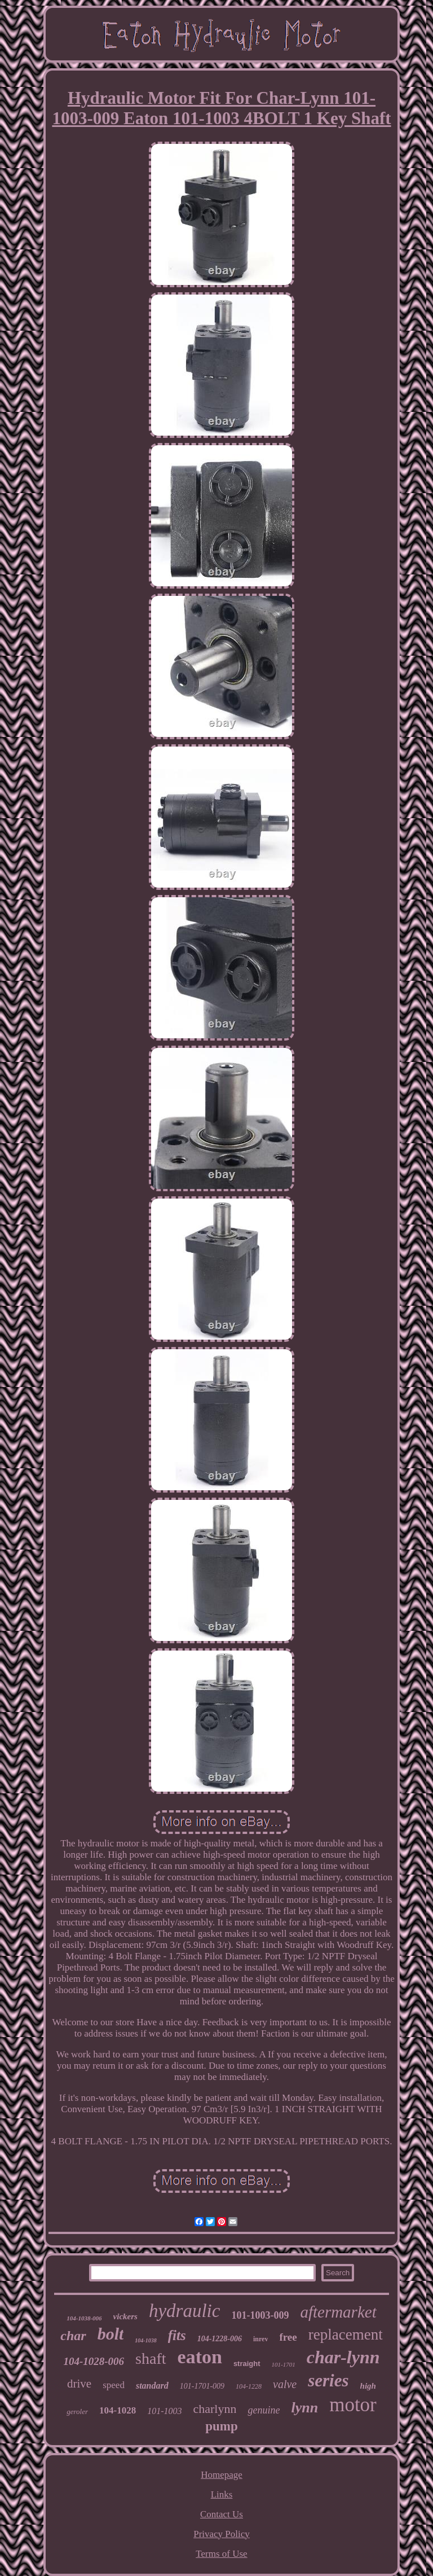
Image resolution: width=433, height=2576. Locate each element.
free (288, 2337)
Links (222, 2494)
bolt (111, 2333)
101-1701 (283, 2364)
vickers (125, 2316)
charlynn (215, 2409)
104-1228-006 (219, 2338)
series (328, 2380)
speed (114, 2385)
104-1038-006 (84, 2318)
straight (246, 2363)
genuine (264, 2410)
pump (221, 2426)
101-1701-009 (202, 2386)
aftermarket (338, 2312)
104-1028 (117, 2410)
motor (353, 2405)
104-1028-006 (93, 2361)
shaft (150, 2358)
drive (79, 2383)
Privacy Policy (221, 2534)
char (73, 2335)
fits (177, 2335)
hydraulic (184, 2311)
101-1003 (164, 2411)
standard (152, 2385)
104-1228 (249, 2386)
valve (285, 2384)
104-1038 (145, 2340)
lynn (304, 2407)
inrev (260, 2339)
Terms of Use (221, 2553)
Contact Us (221, 2514)
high (368, 2385)
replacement (345, 2334)
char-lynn (343, 2357)
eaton (200, 2356)
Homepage (221, 2474)
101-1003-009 (260, 2315)
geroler (77, 2411)
